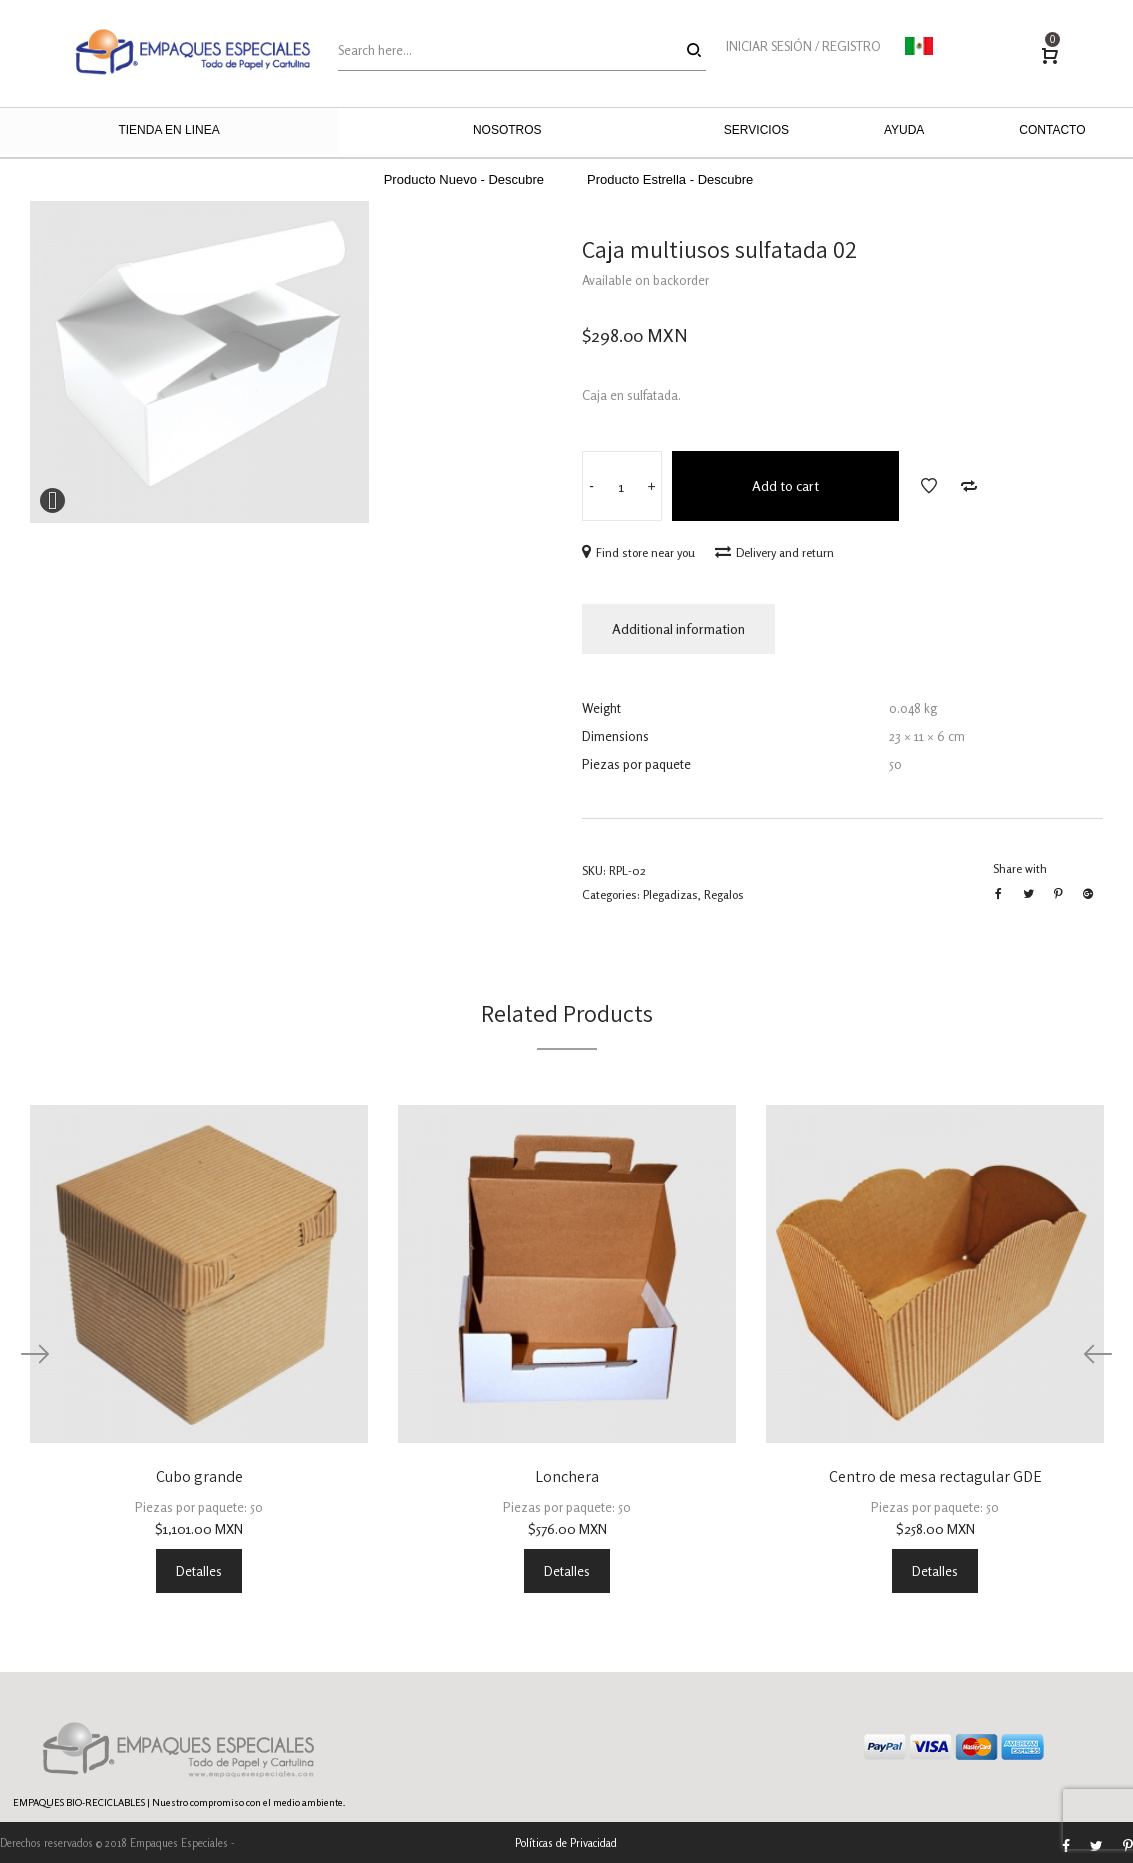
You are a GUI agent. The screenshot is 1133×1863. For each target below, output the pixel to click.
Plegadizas (670, 894)
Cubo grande (199, 1476)
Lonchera (567, 1476)
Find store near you (638, 552)
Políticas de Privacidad (566, 1843)
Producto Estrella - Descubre (670, 179)
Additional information (678, 628)
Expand (52, 500)
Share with (1020, 868)
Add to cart (785, 485)
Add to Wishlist (929, 486)
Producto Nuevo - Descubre (464, 179)
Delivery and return (774, 552)
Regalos (724, 894)
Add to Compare (969, 486)
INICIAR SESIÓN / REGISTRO (803, 46)
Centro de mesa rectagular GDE (935, 1476)
